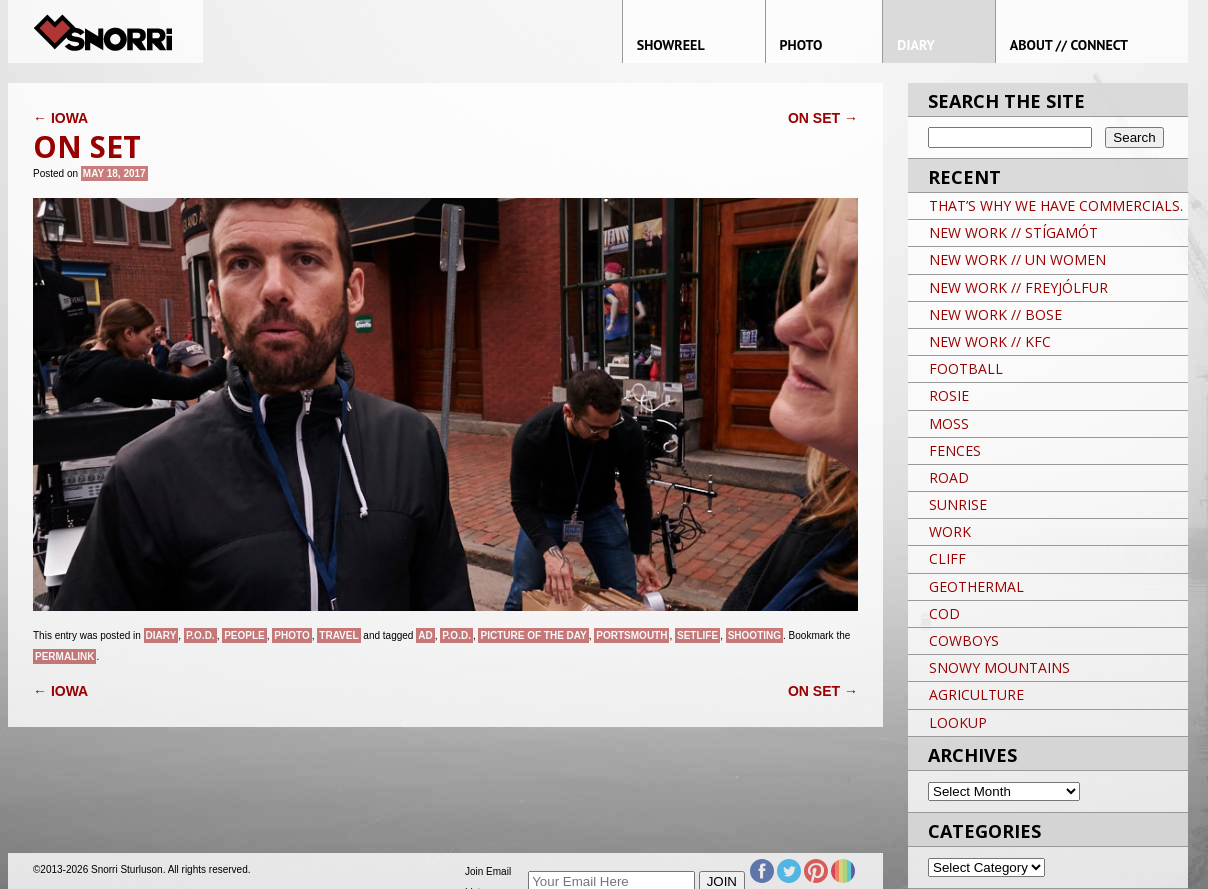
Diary (161, 635)
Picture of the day (533, 635)
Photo (291, 635)
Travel (338, 635)
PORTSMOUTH (631, 635)
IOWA (60, 118)
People (244, 635)
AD (425, 635)
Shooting (754, 635)
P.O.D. (200, 635)
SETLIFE (697, 635)
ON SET (823, 118)
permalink (64, 656)
